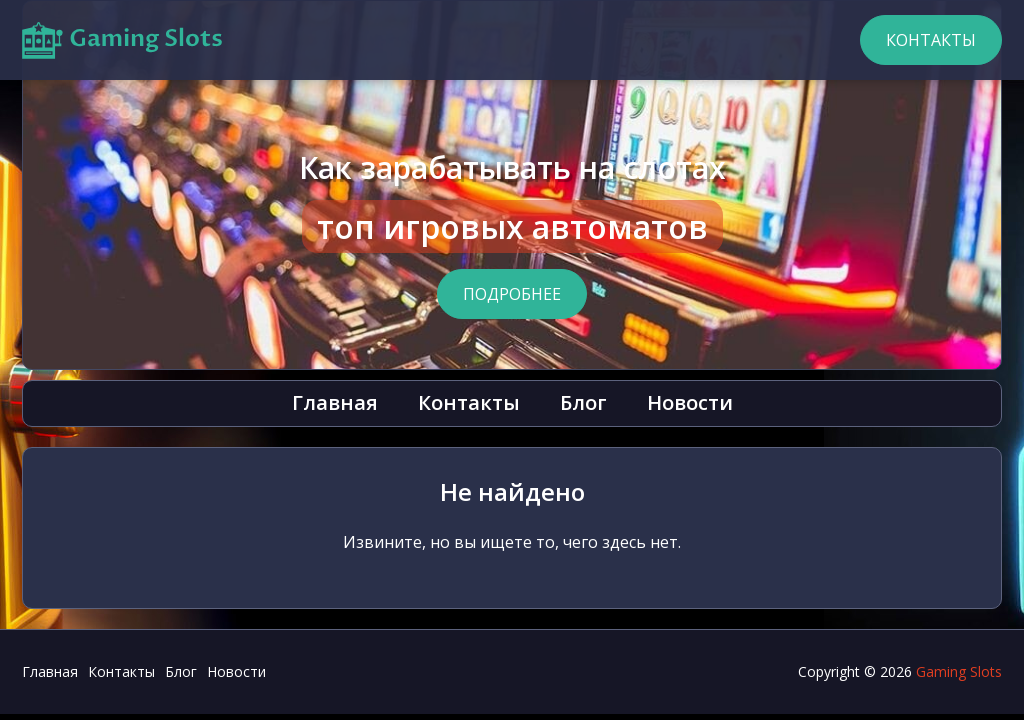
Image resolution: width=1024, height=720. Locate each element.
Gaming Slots (959, 671)
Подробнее (512, 294)
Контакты (931, 40)
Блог (583, 402)
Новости (690, 402)
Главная (335, 402)
